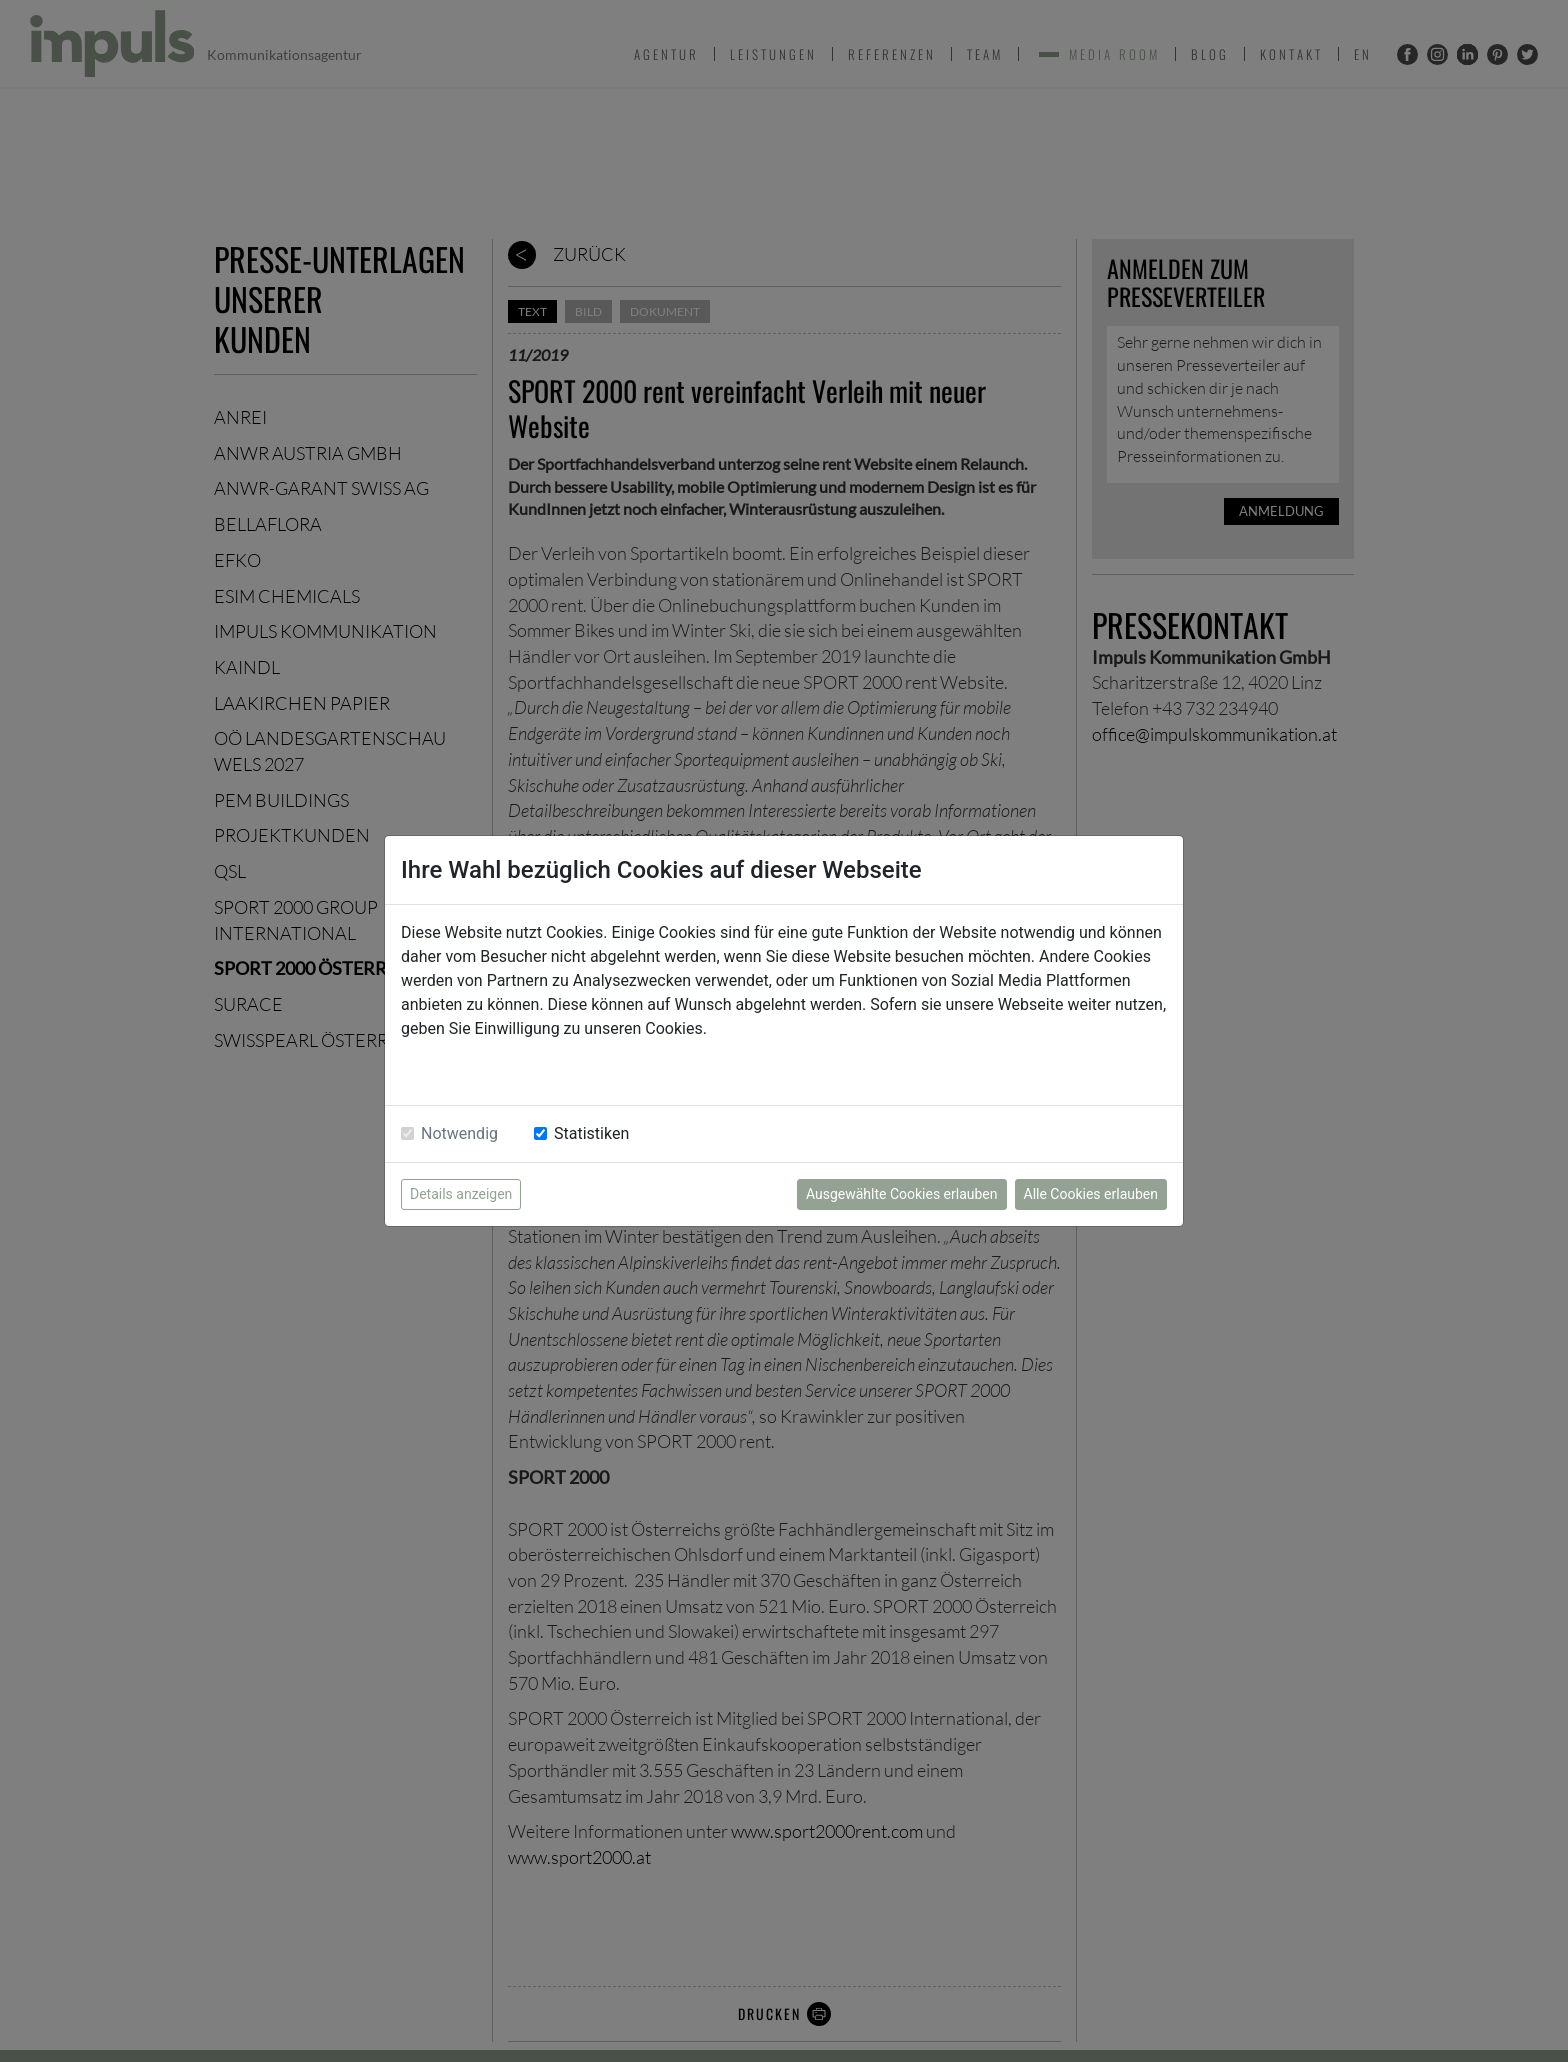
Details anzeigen (461, 1194)
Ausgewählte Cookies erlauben (902, 1194)
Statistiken (591, 1133)
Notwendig (459, 1133)
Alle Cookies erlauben (1091, 1194)
